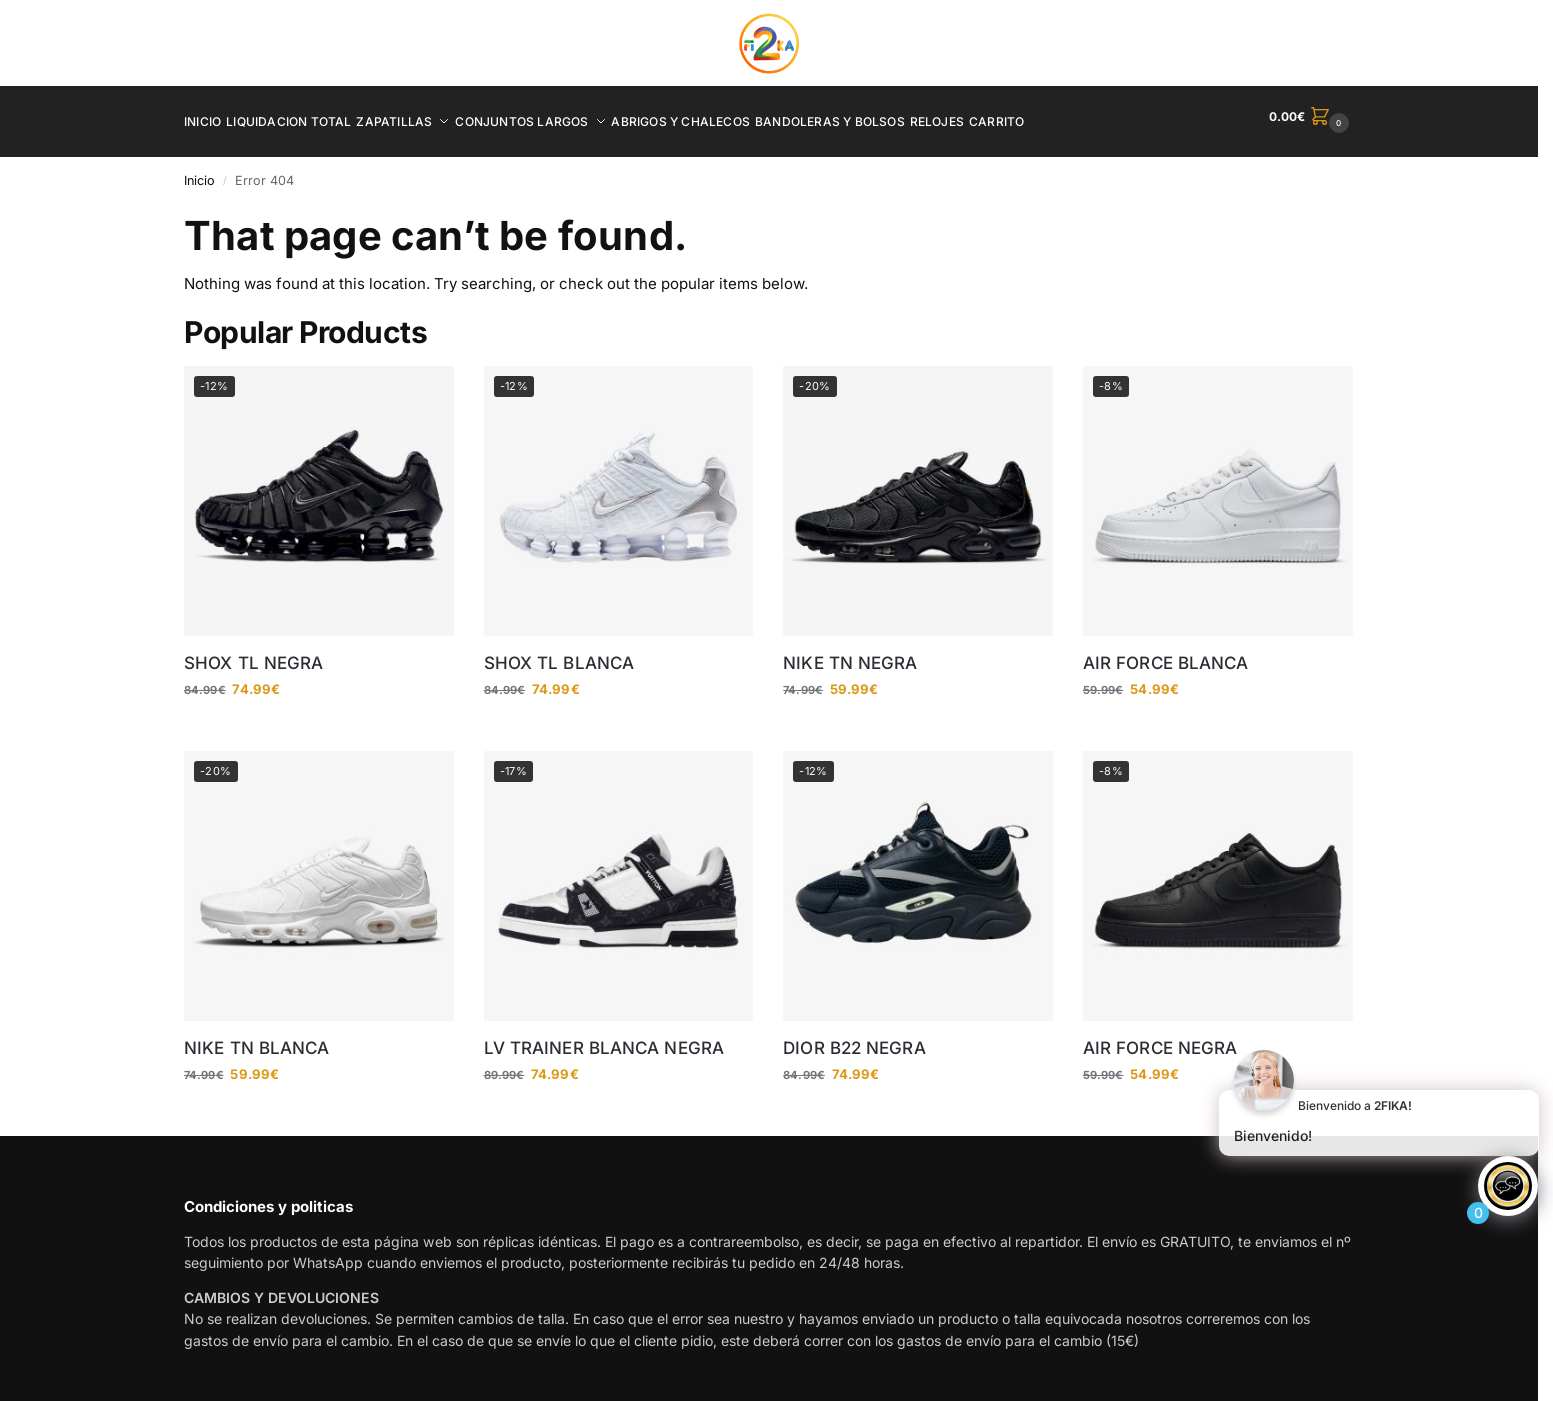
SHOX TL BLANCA (559, 653)
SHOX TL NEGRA (253, 653)
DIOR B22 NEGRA (854, 1038)
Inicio (199, 170)
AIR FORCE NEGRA (1160, 1038)
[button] (1311, 117)
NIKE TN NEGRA (850, 653)
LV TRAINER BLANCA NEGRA (604, 1038)
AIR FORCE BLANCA (1166, 653)
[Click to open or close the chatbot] (1508, 1186)
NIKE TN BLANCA (256, 1038)
